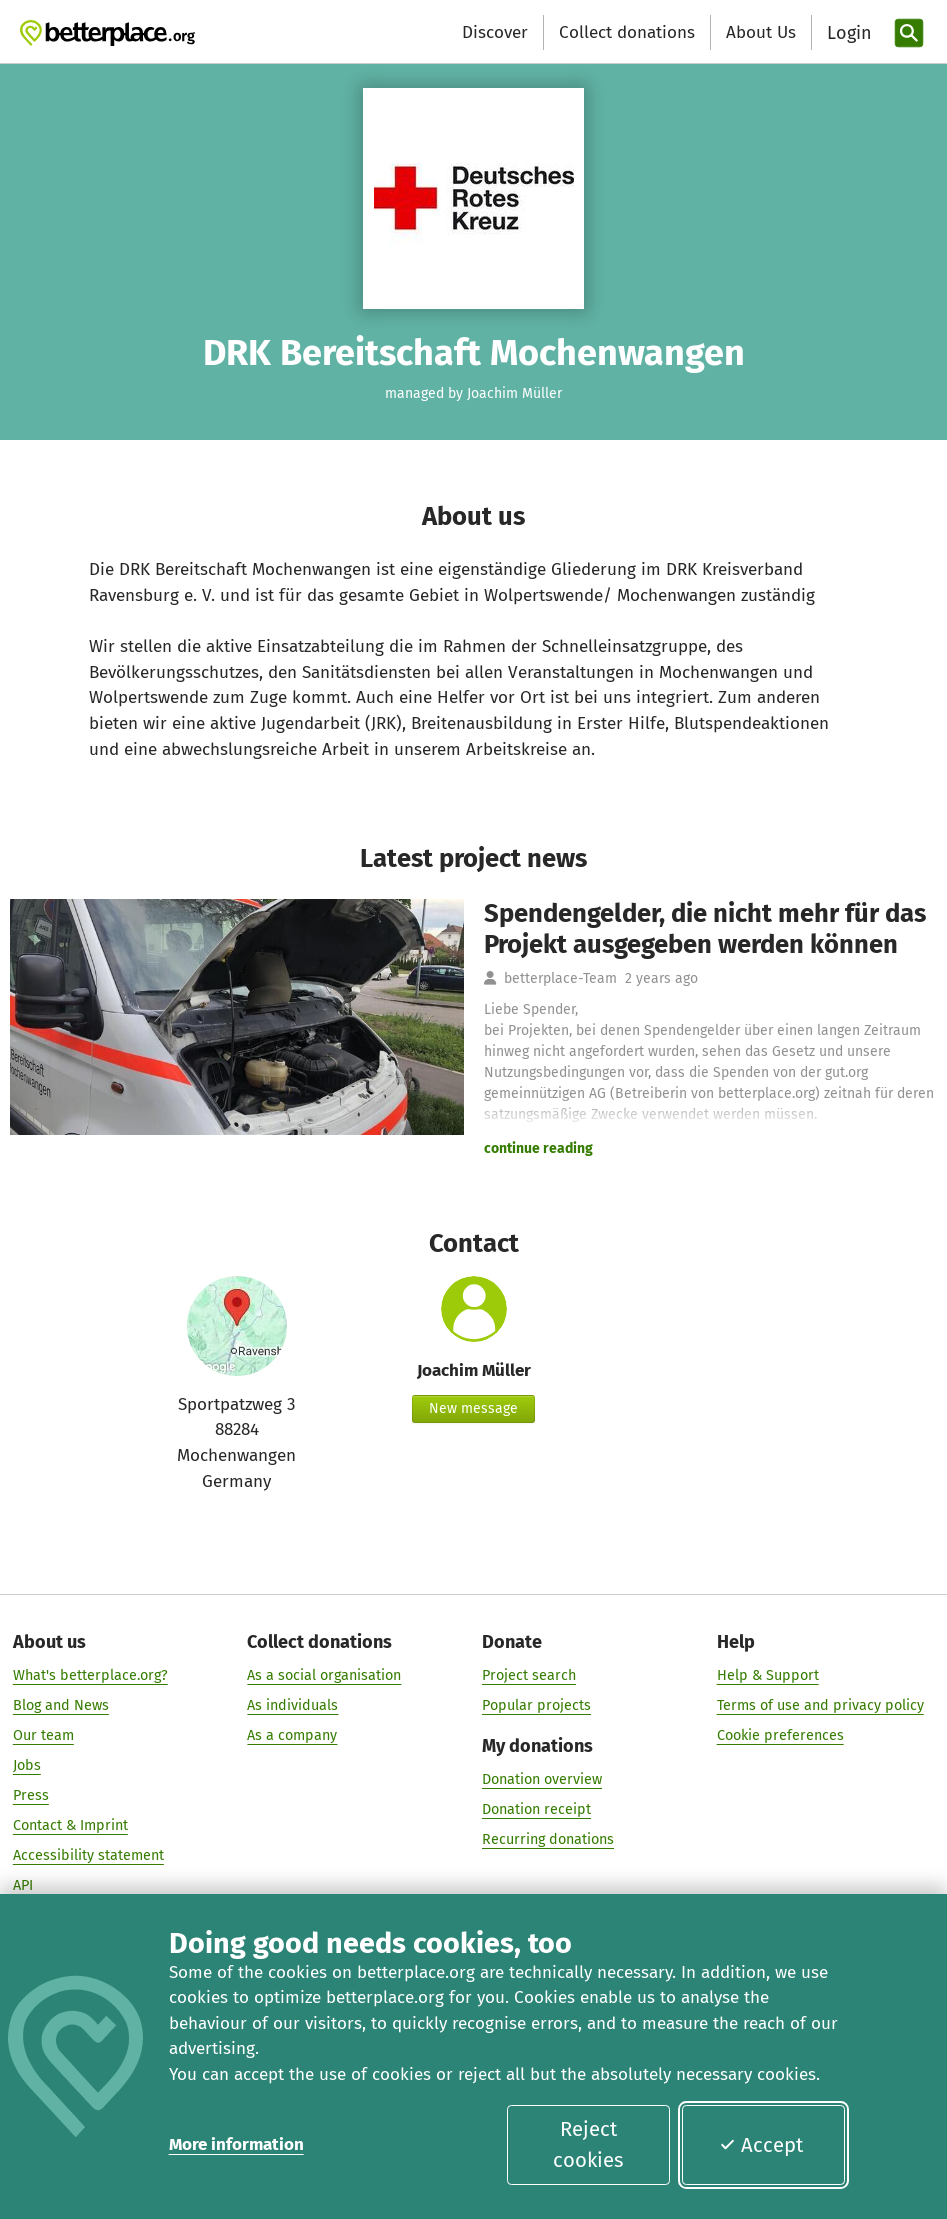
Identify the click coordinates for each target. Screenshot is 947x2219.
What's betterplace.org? (90, 1675)
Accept (760, 2145)
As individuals (292, 1705)
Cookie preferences (780, 1735)
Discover (495, 32)
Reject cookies (588, 2144)
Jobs (27, 1765)
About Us (761, 32)
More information (236, 2144)
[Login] (847, 33)
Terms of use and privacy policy (820, 1705)
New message (473, 1408)
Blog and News (61, 1705)
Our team (43, 1735)
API (23, 1886)
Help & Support (768, 1675)
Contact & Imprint (70, 1826)
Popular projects (536, 1705)
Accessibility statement (88, 1856)
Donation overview (542, 1780)
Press (31, 1796)
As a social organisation (324, 1675)
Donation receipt (536, 1810)
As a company (292, 1735)
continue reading (538, 1148)
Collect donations (627, 32)
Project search (529, 1675)
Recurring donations (548, 1840)
